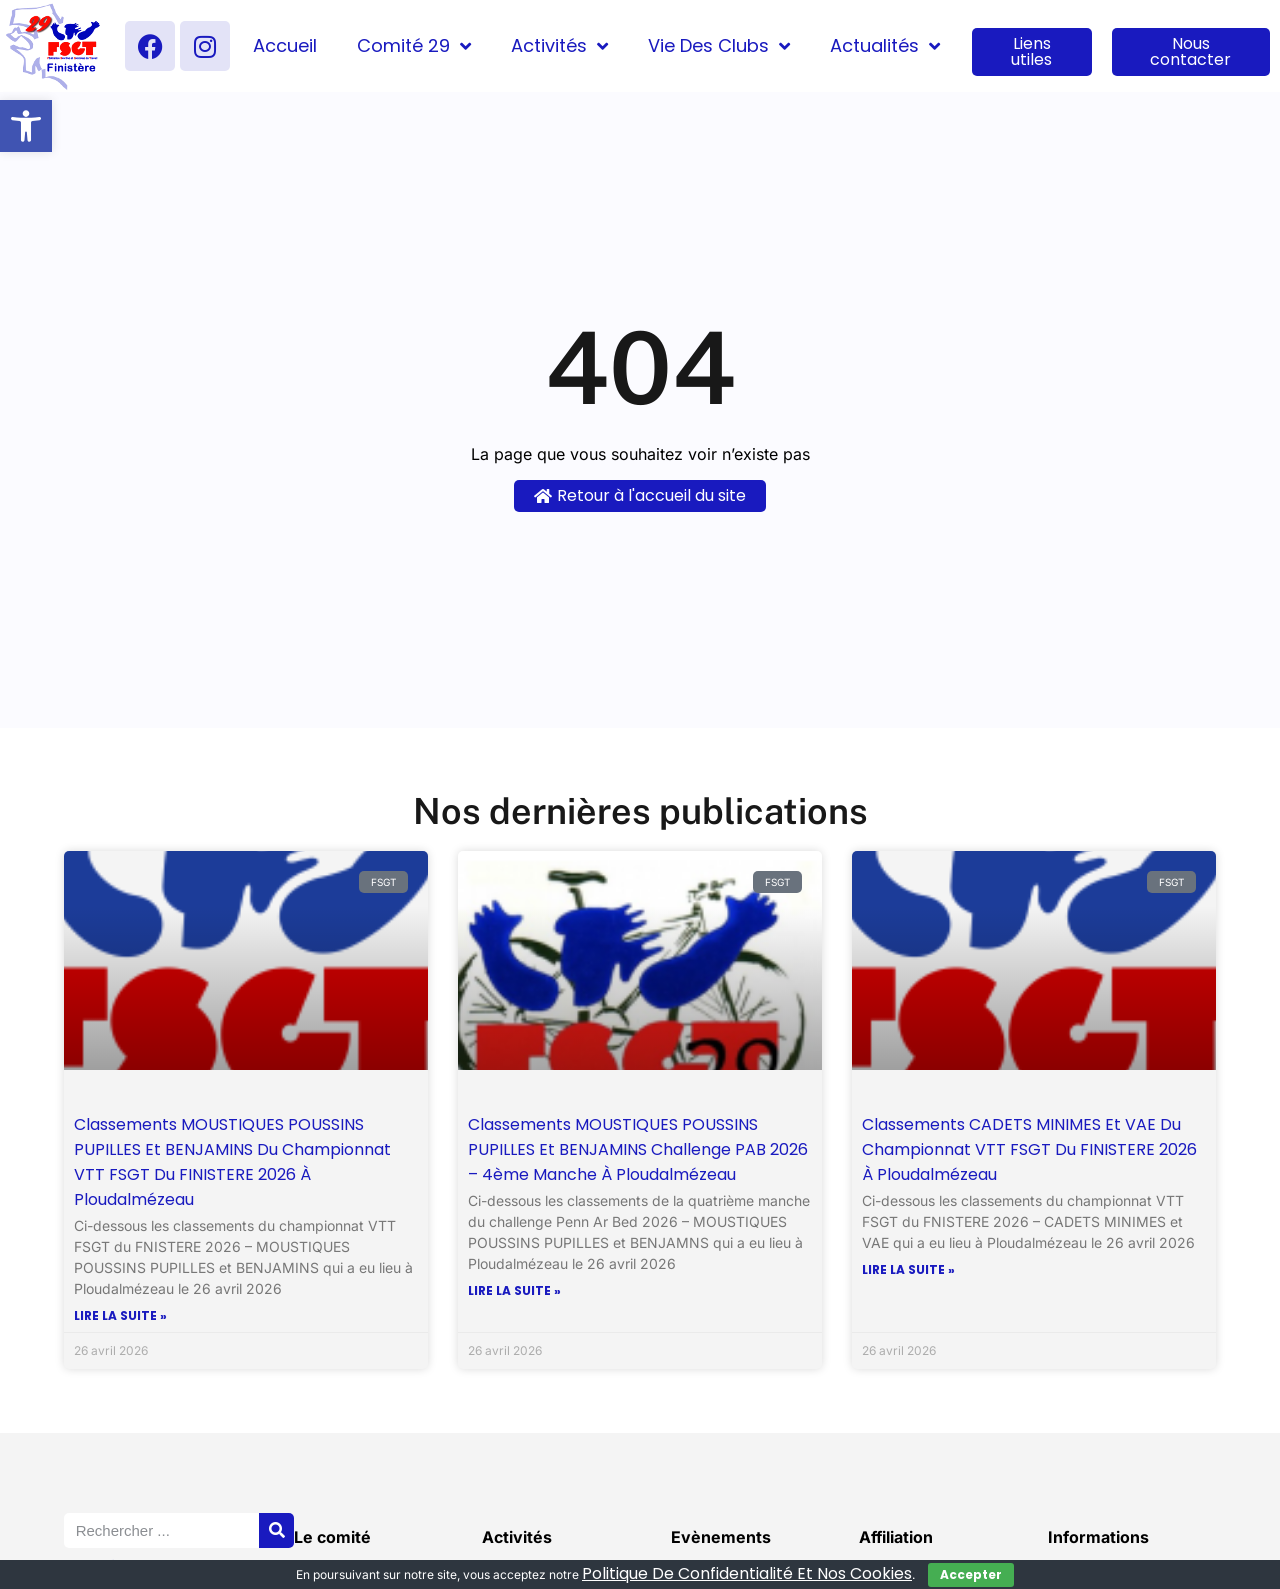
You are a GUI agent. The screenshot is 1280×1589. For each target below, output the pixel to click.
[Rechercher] (276, 1530)
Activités (559, 46)
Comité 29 (414, 46)
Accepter (971, 1574)
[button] (26, 126)
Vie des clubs (719, 46)
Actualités (885, 46)
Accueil (285, 45)
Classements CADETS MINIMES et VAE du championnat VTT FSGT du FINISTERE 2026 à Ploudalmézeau (1029, 1149)
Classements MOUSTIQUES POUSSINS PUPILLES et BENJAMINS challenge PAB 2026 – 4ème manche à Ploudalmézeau (638, 1149)
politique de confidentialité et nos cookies (747, 1573)
